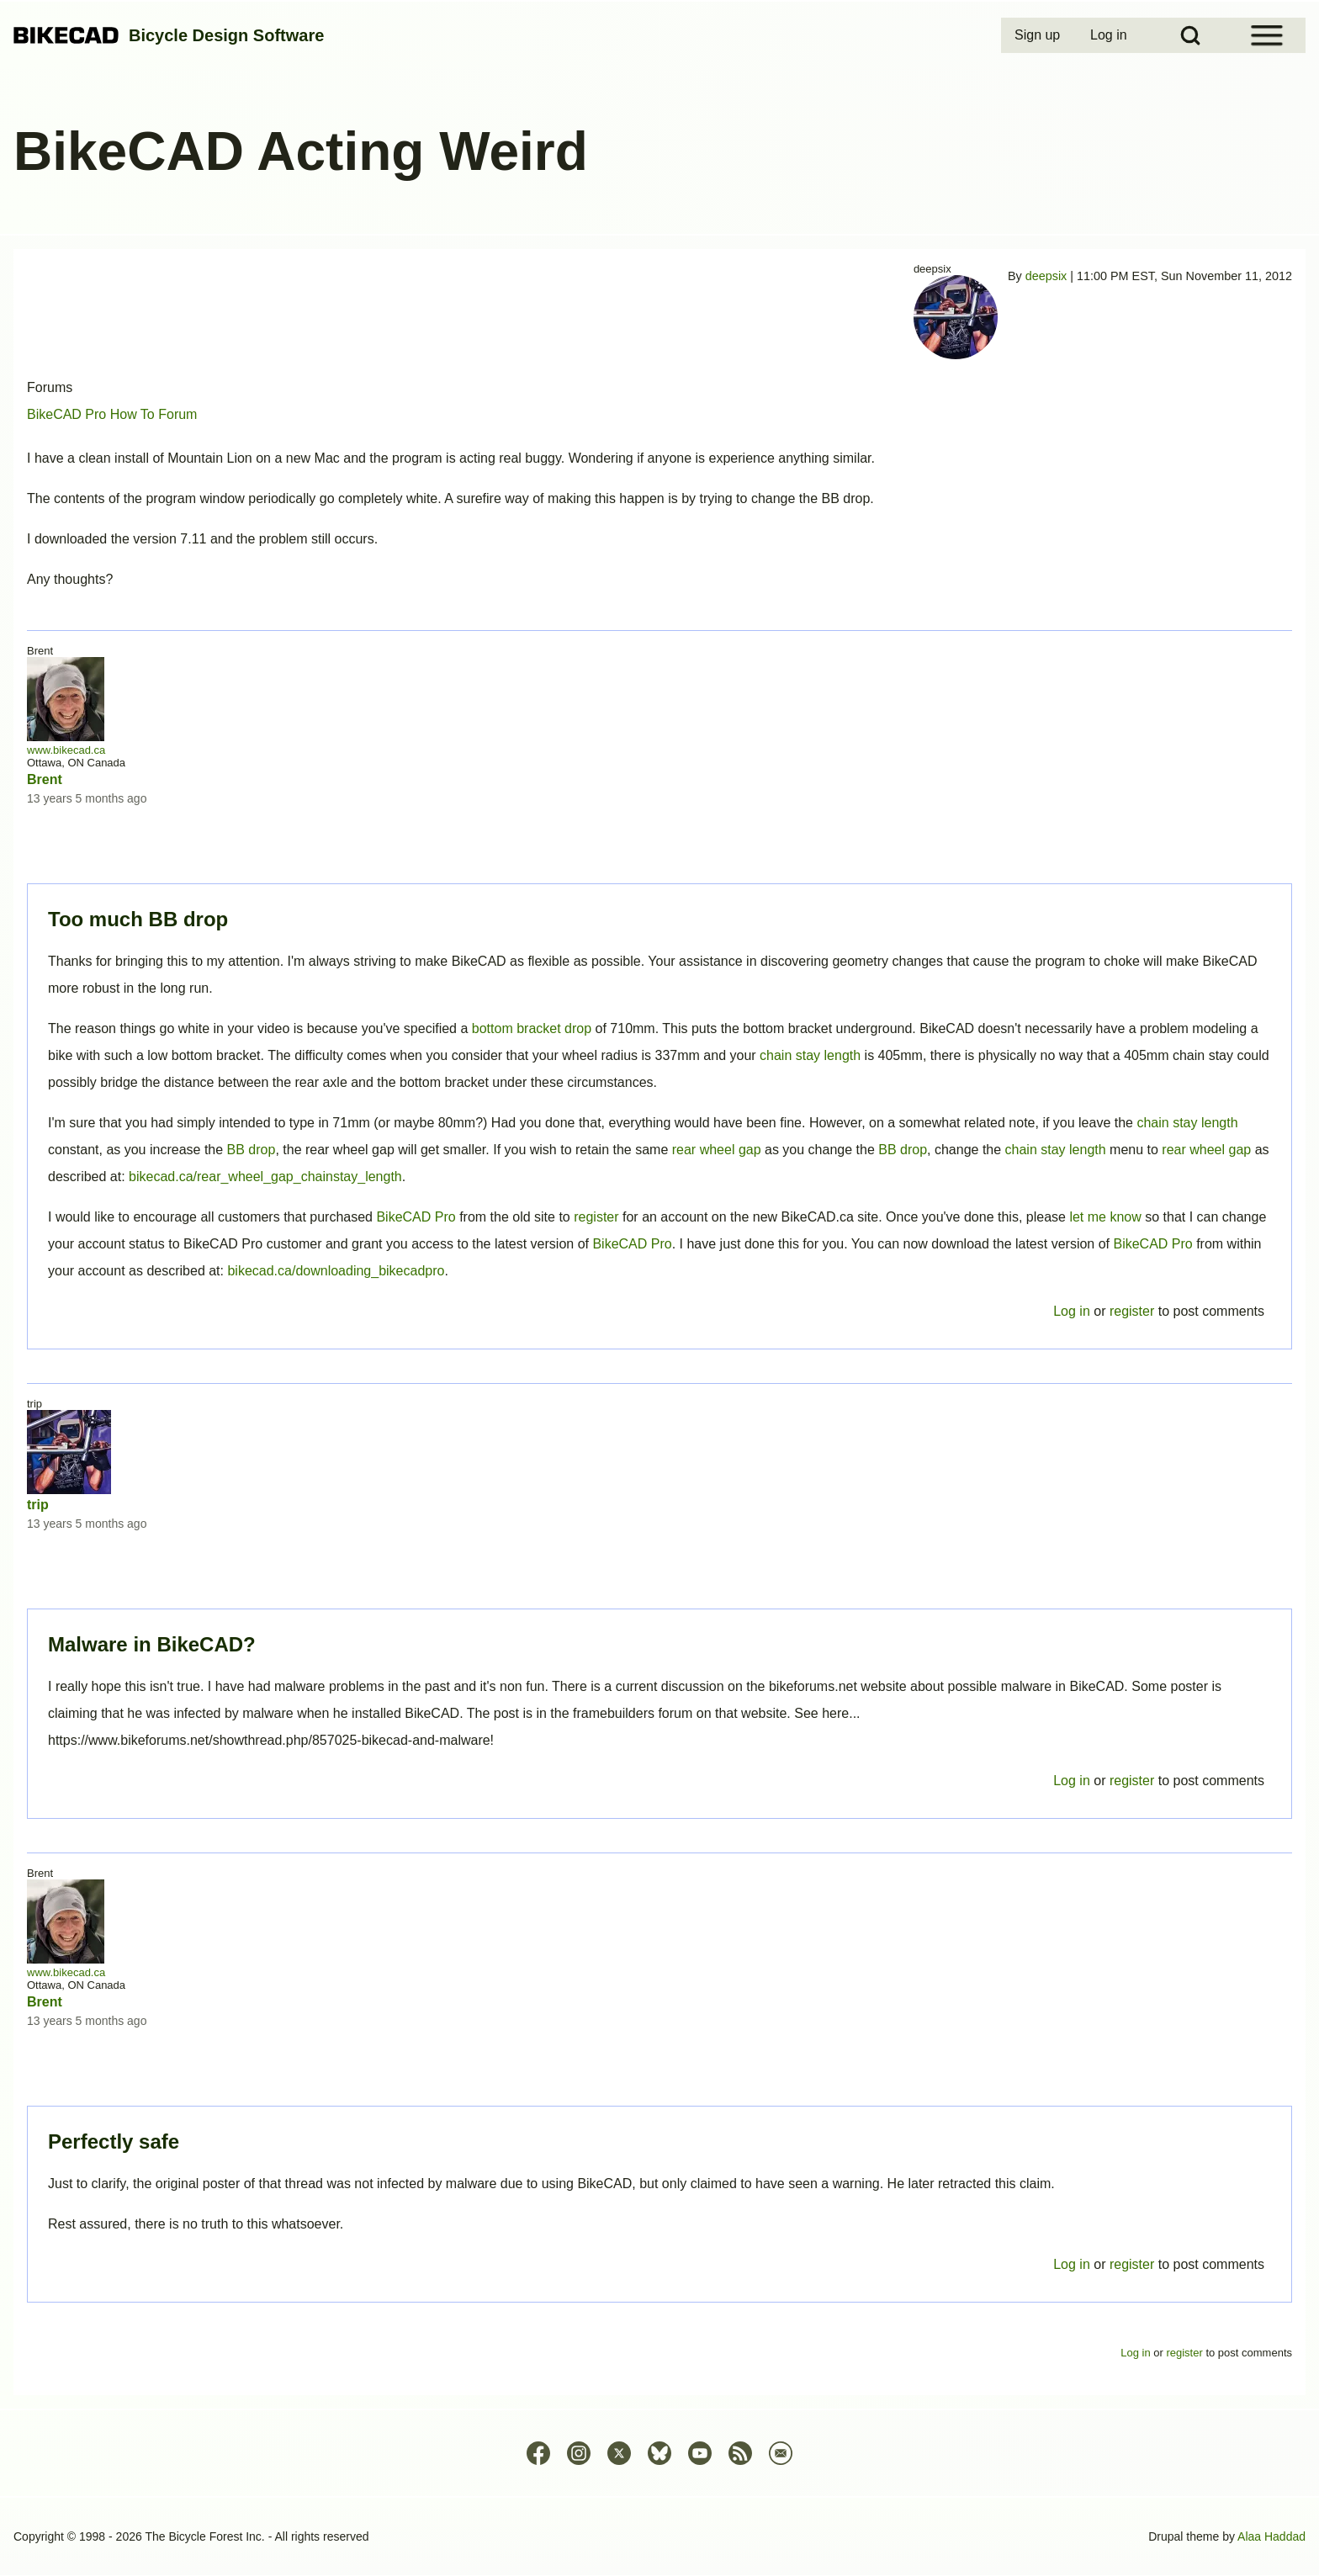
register (1132, 2264)
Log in (1071, 2264)
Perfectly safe (113, 2141)
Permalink (659, 1288)
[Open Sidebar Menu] (1267, 35)
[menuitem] (1039, 35)
